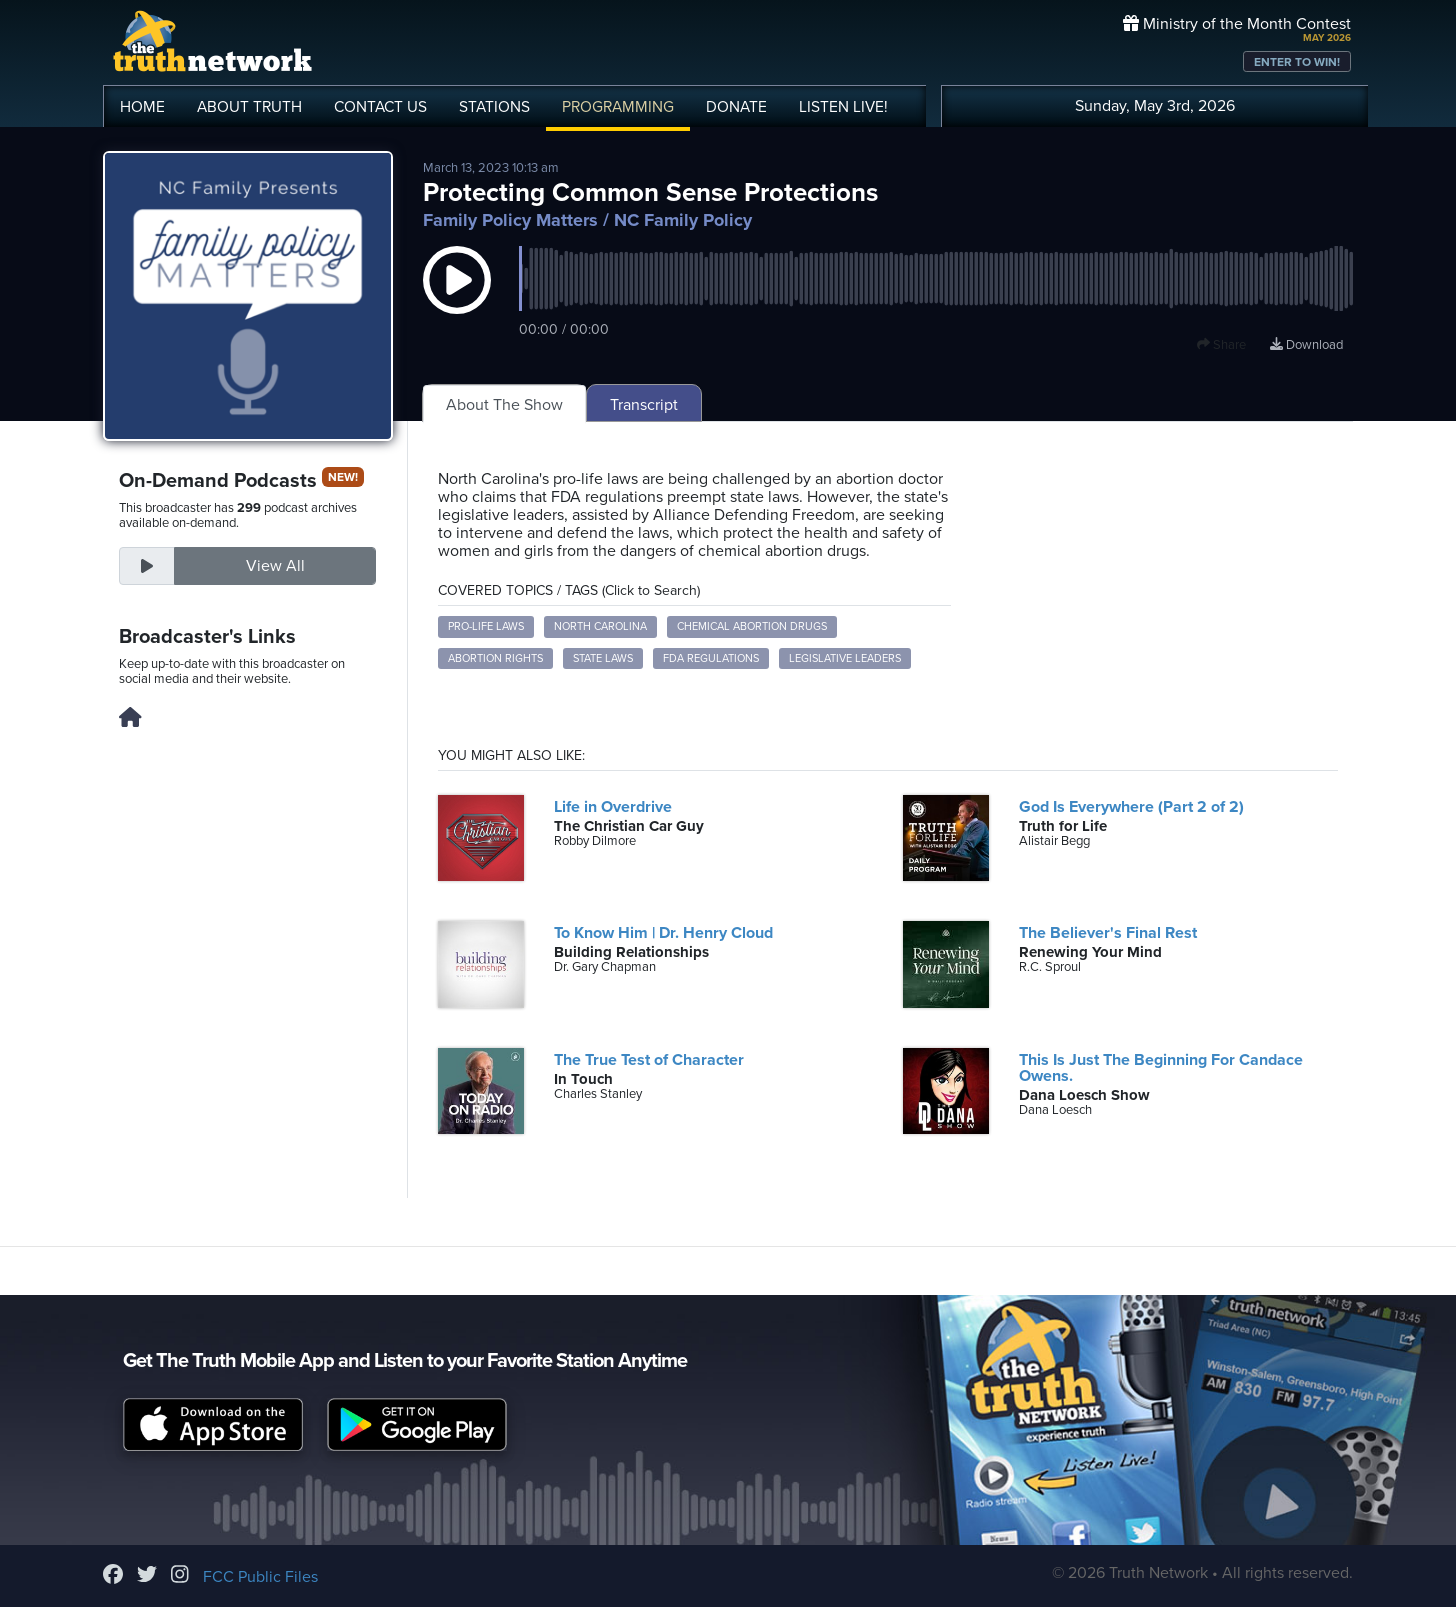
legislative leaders (845, 658)
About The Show (504, 405)
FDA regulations (711, 658)
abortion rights (495, 658)
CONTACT (380, 107)
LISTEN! (843, 107)
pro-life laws (486, 626)
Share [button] (1221, 345)
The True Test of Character (649, 1060)
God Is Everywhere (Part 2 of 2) (1131, 807)
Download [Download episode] (1306, 345)
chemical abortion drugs (752, 626)
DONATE (736, 107)
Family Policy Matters (510, 220)
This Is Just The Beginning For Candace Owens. (1161, 1068)
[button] (457, 300)
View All (275, 566)
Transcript (644, 405)
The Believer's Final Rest (1108, 933)
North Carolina (600, 626)
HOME (142, 107)
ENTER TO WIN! (1297, 62)
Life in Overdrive (613, 807)
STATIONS (494, 107)
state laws (603, 658)
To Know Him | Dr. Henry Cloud (663, 933)
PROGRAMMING (618, 107)
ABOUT (249, 107)
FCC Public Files (260, 1577)
